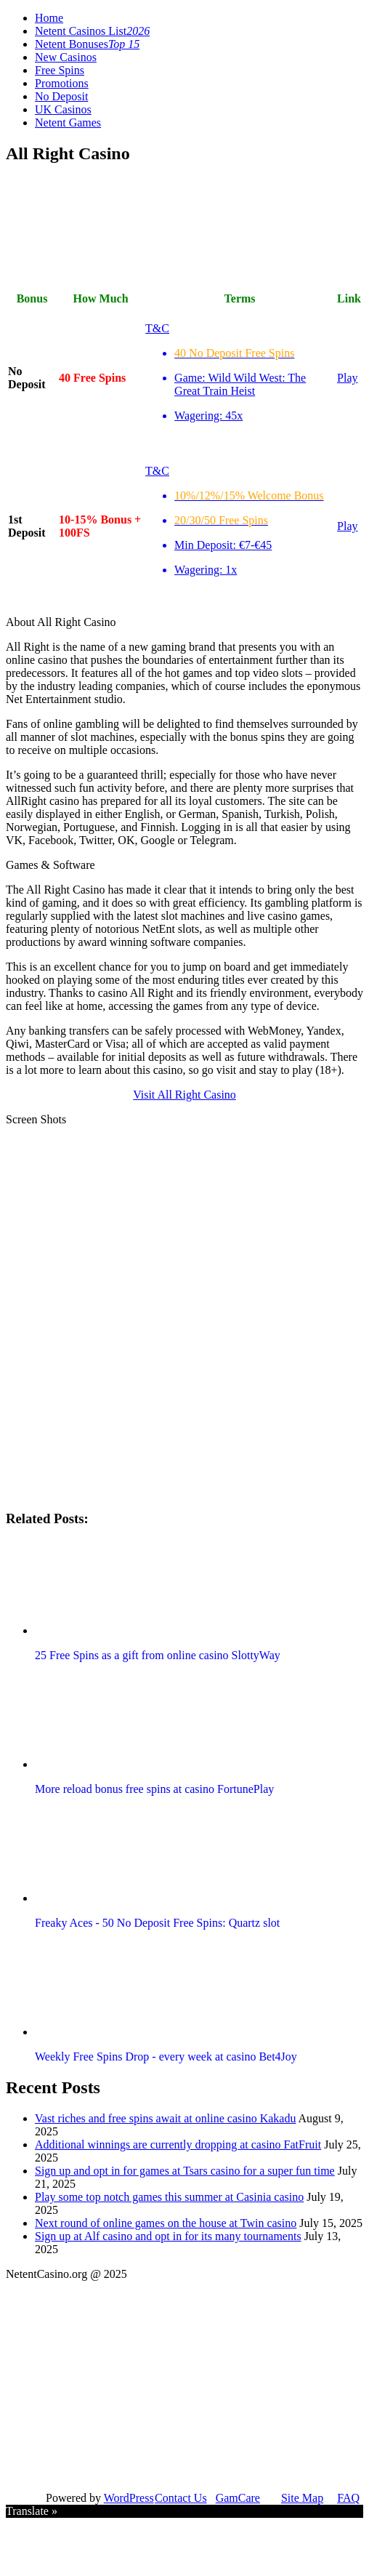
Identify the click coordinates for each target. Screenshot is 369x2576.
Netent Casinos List (92, 31)
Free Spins (59, 70)
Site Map (302, 2498)
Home (49, 18)
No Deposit (61, 96)
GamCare (238, 2498)
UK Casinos (63, 109)
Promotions (62, 83)
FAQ (348, 2498)
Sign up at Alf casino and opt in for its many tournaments (168, 2236)
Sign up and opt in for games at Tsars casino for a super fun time (185, 2170)
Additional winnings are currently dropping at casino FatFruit (178, 2144)
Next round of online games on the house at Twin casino (165, 2223)
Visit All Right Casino (184, 1094)
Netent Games (68, 122)
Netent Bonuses (87, 44)
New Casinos (66, 57)
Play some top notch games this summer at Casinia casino (169, 2197)
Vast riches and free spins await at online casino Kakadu (165, 2118)
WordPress (129, 2498)
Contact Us (181, 2498)
